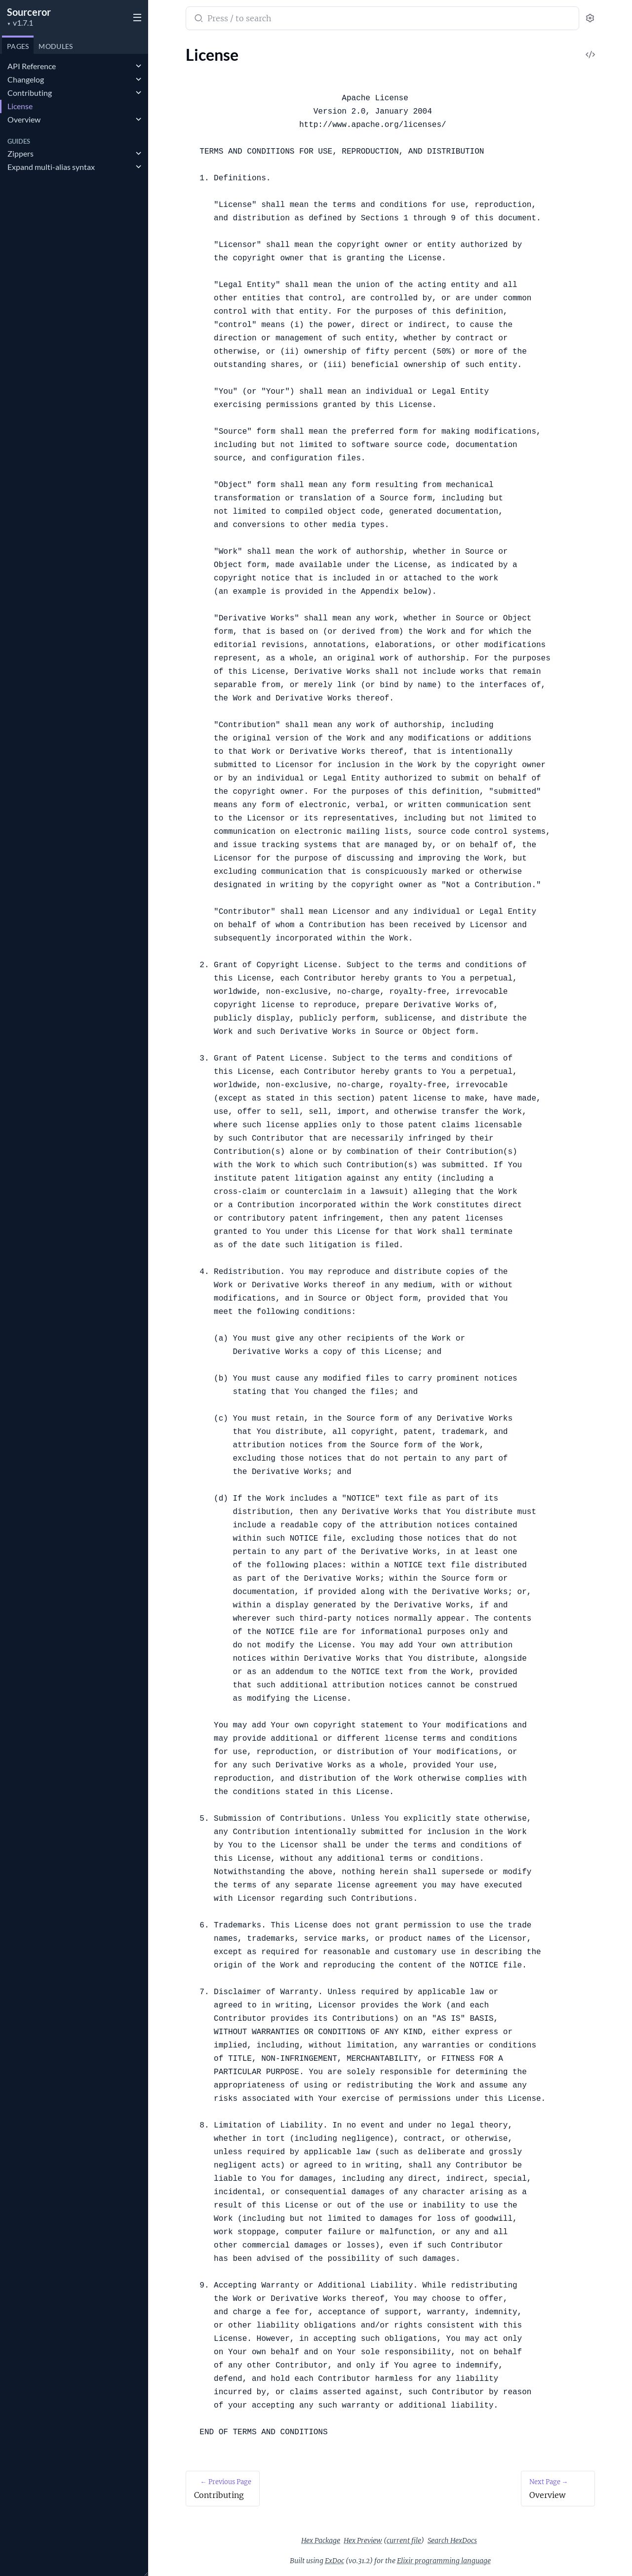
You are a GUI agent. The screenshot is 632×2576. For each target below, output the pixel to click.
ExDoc (334, 2560)
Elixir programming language (444, 2560)
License (20, 106)
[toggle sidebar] (135, 16)
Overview (23, 119)
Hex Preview (363, 2540)
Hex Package (320, 2540)
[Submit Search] (198, 19)
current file (404, 2540)
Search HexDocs (452, 2540)
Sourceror (29, 12)
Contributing (29, 92)
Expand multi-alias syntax (51, 166)
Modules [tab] (56, 46)
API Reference (31, 66)
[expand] (138, 66)
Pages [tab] (18, 46)
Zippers (20, 153)
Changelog (25, 79)
